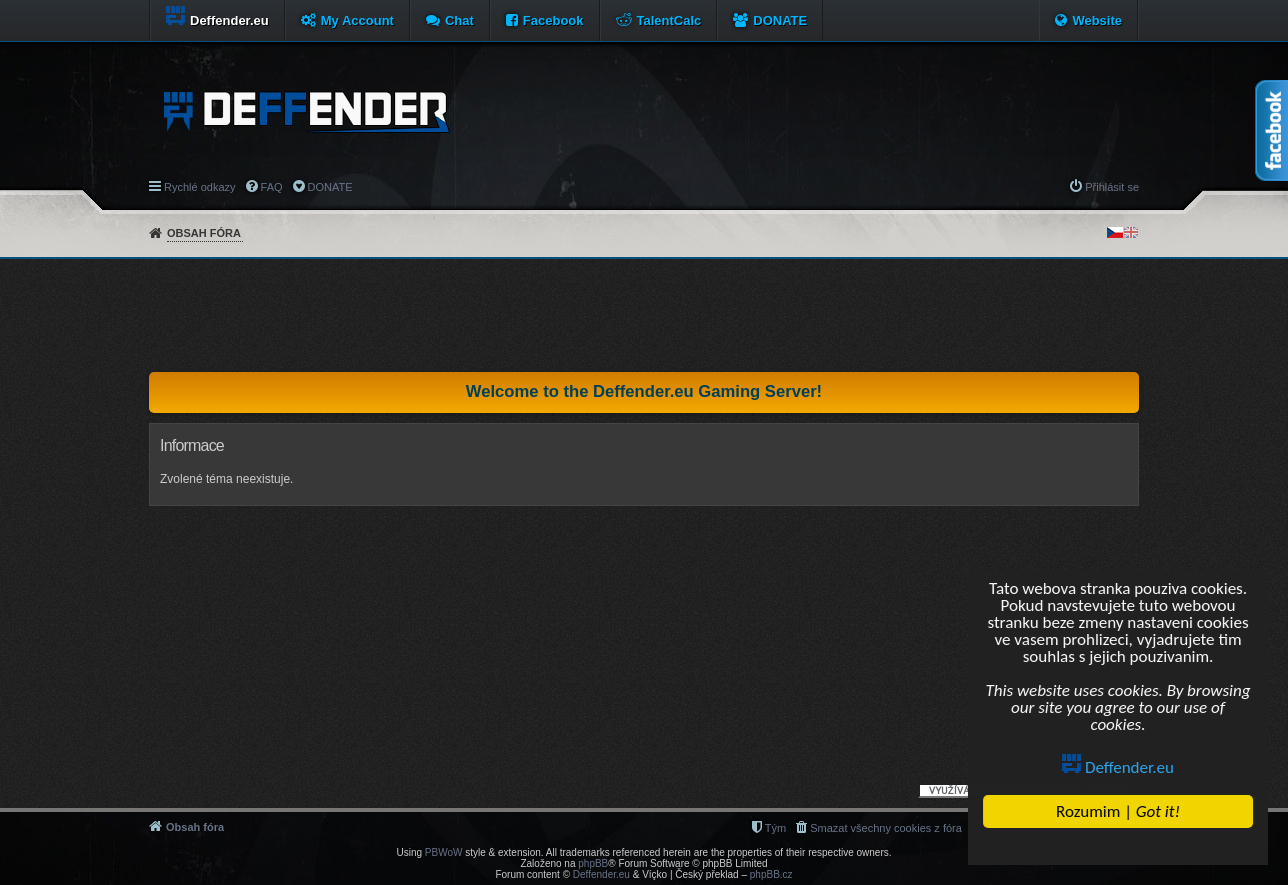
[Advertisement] (644, 315)
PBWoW (444, 852)
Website (1097, 20)
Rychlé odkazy (200, 187)
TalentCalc (669, 20)
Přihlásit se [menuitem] (1112, 187)
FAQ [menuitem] (272, 187)
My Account (357, 20)
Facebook (553, 20)
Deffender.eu (1118, 767)
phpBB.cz (771, 874)
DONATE (780, 20)
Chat (459, 20)
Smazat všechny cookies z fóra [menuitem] (886, 828)
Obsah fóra (204, 233)
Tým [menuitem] (775, 828)
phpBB (593, 863)
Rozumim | (1118, 811)
